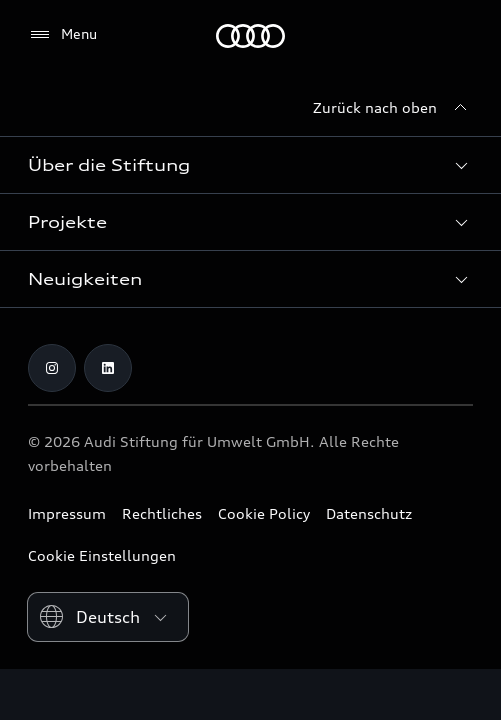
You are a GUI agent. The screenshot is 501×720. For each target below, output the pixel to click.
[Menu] (62, 35)
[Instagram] (52, 368)
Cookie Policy (264, 513)
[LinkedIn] (108, 368)
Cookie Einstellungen (102, 555)
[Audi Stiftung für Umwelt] (250, 36)
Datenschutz (369, 513)
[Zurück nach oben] (393, 108)
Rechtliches (162, 513)
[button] (250, 165)
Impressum (67, 513)
